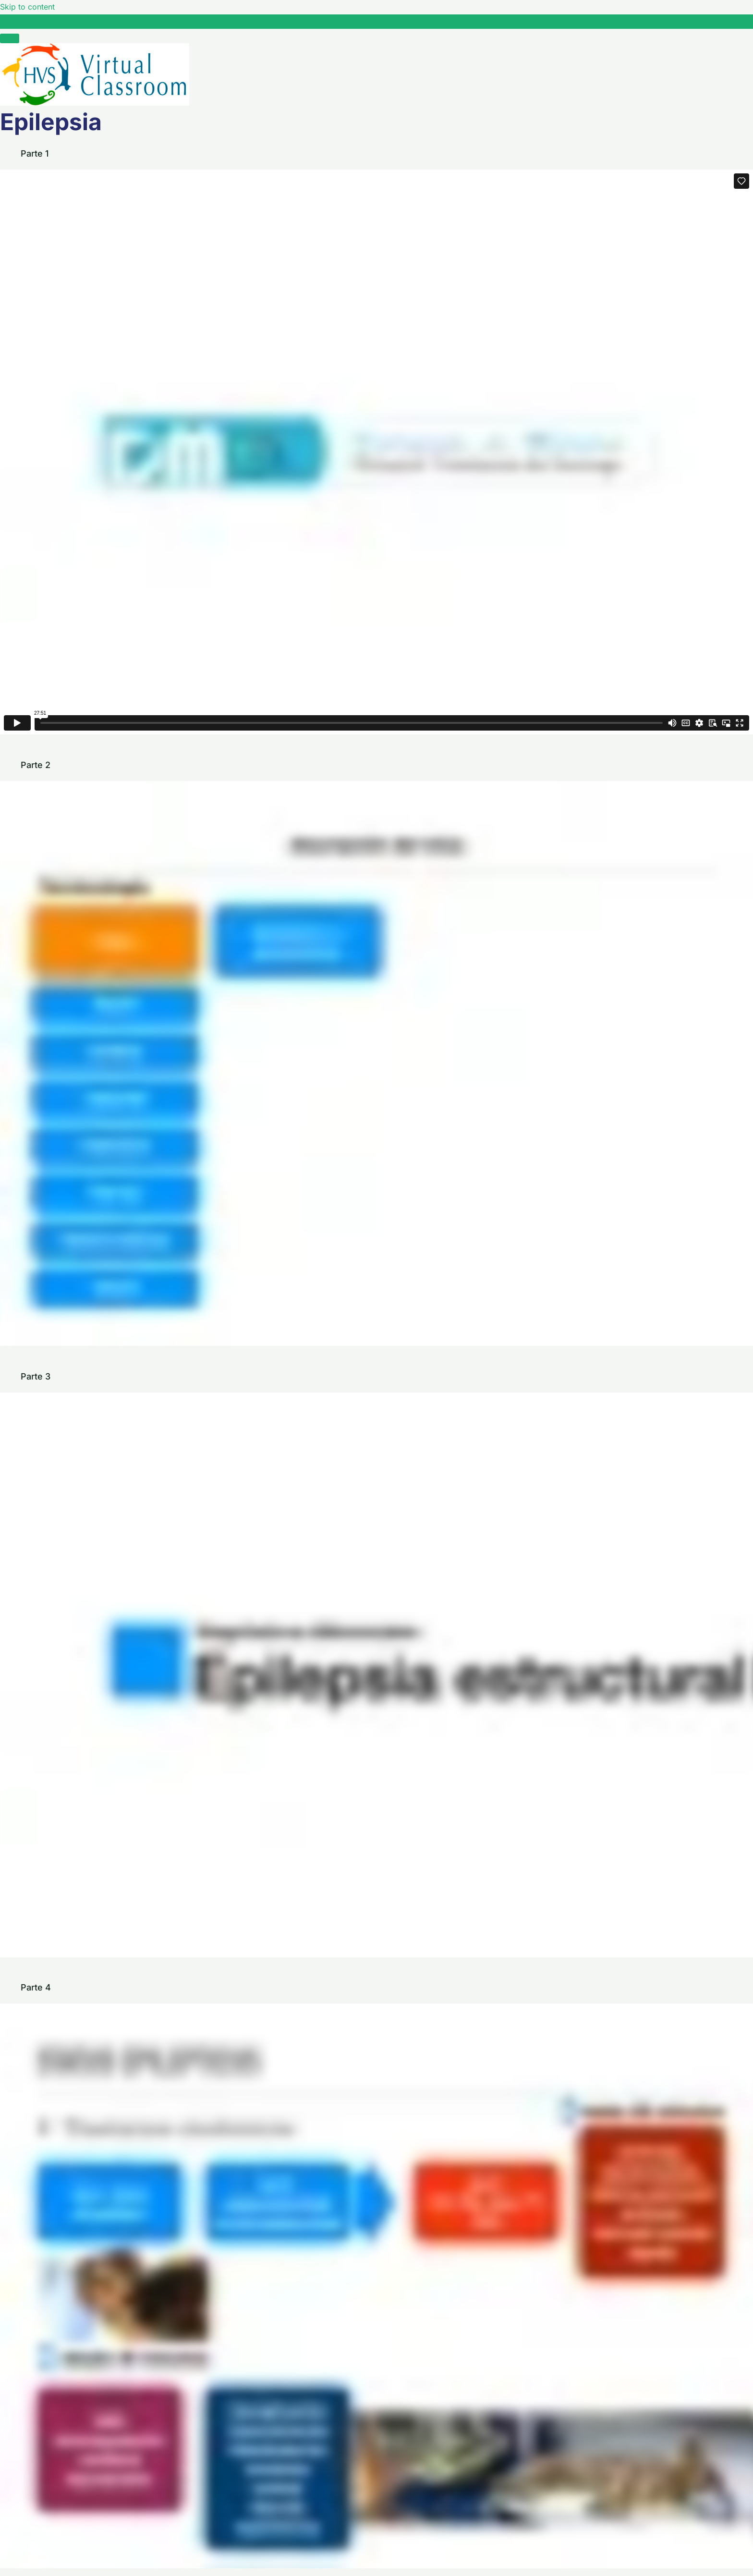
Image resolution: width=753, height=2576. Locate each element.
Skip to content (27, 7)
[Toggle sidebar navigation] (9, 24)
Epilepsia (38, 21)
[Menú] (9, 38)
